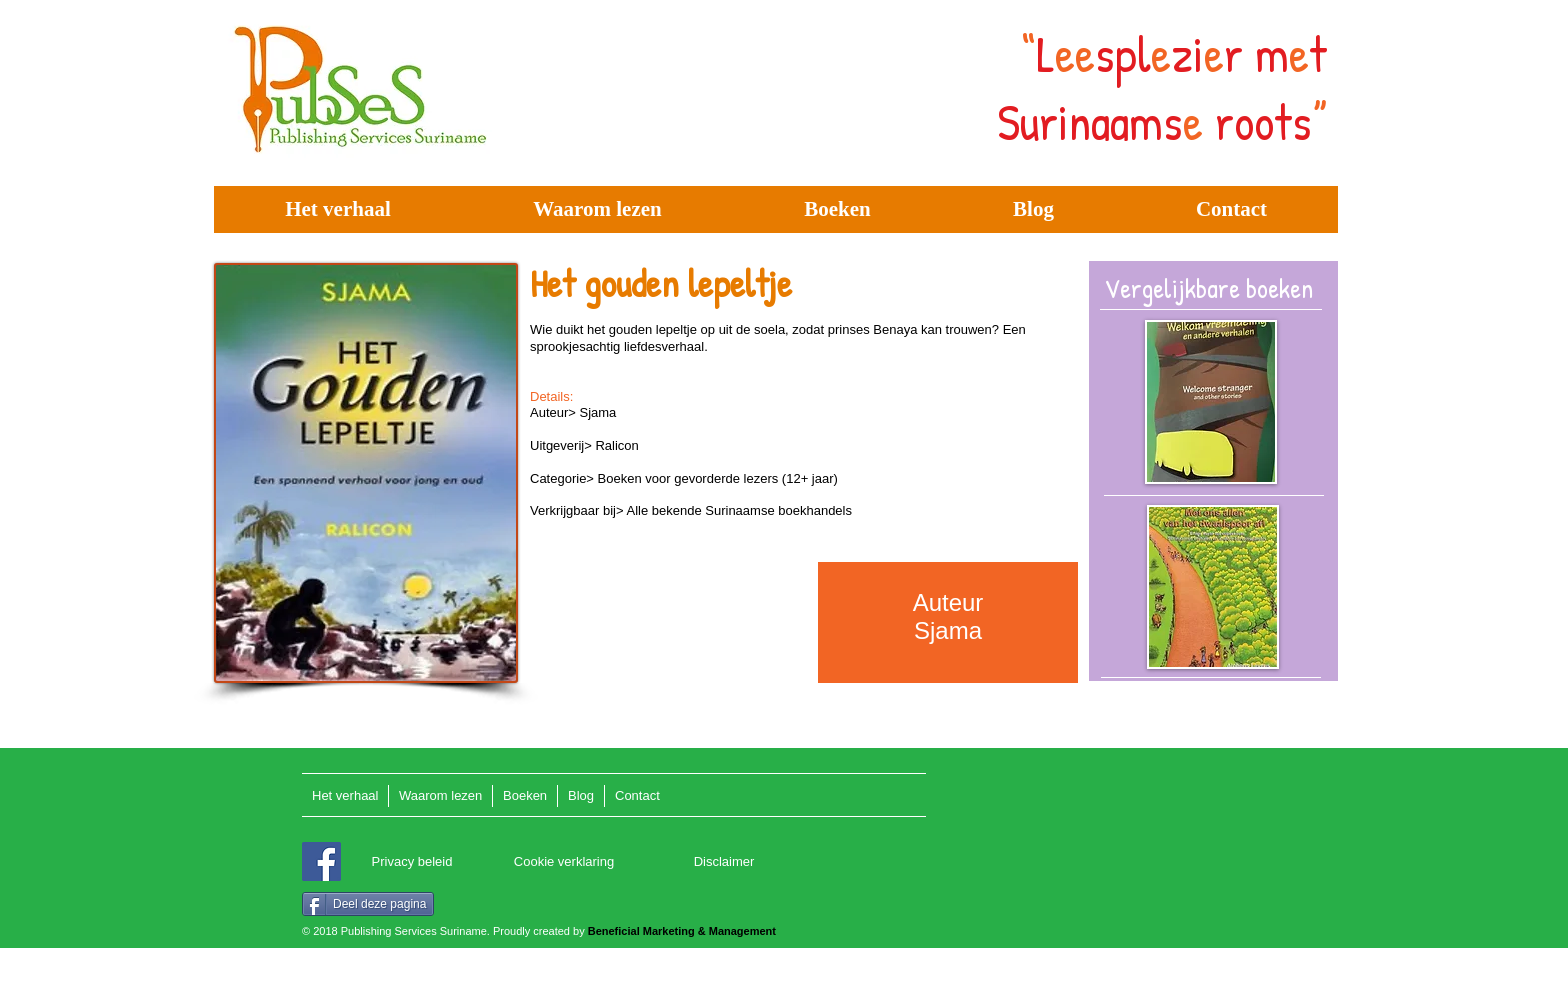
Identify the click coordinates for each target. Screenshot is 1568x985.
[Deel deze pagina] (368, 904)
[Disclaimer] (724, 862)
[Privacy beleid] (412, 862)
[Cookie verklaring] (564, 862)
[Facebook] (321, 861)
